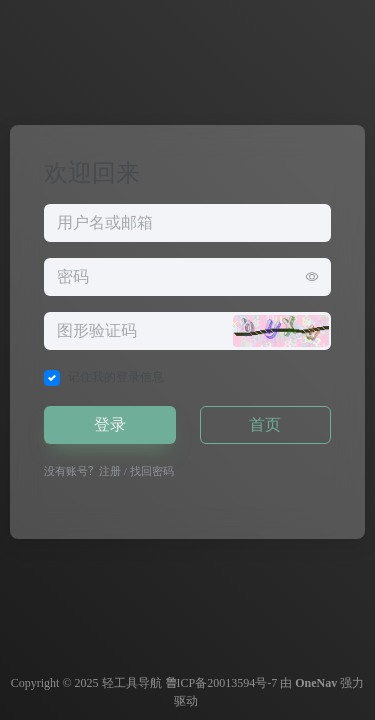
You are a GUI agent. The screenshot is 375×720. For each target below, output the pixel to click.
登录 (110, 424)
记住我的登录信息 (116, 377)
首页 (265, 424)
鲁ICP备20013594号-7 (221, 683)
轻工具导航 (132, 683)
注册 (110, 471)
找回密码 (152, 471)
